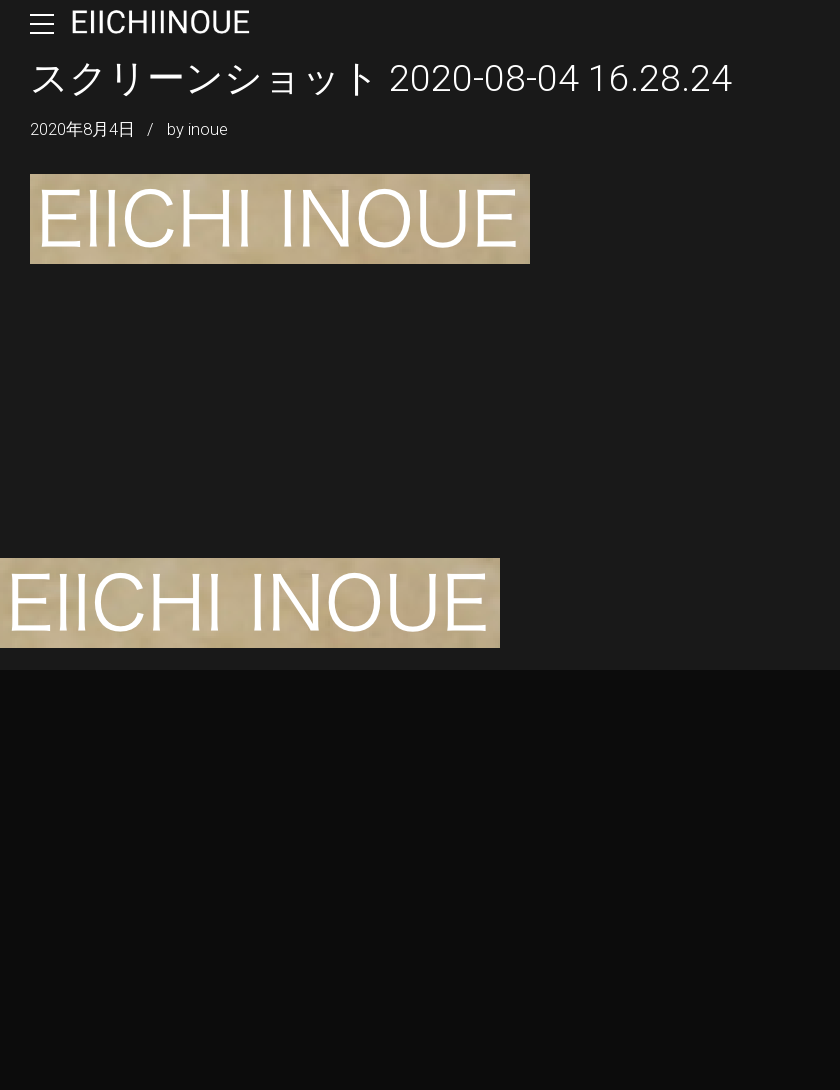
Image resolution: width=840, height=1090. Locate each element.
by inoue (197, 129)
